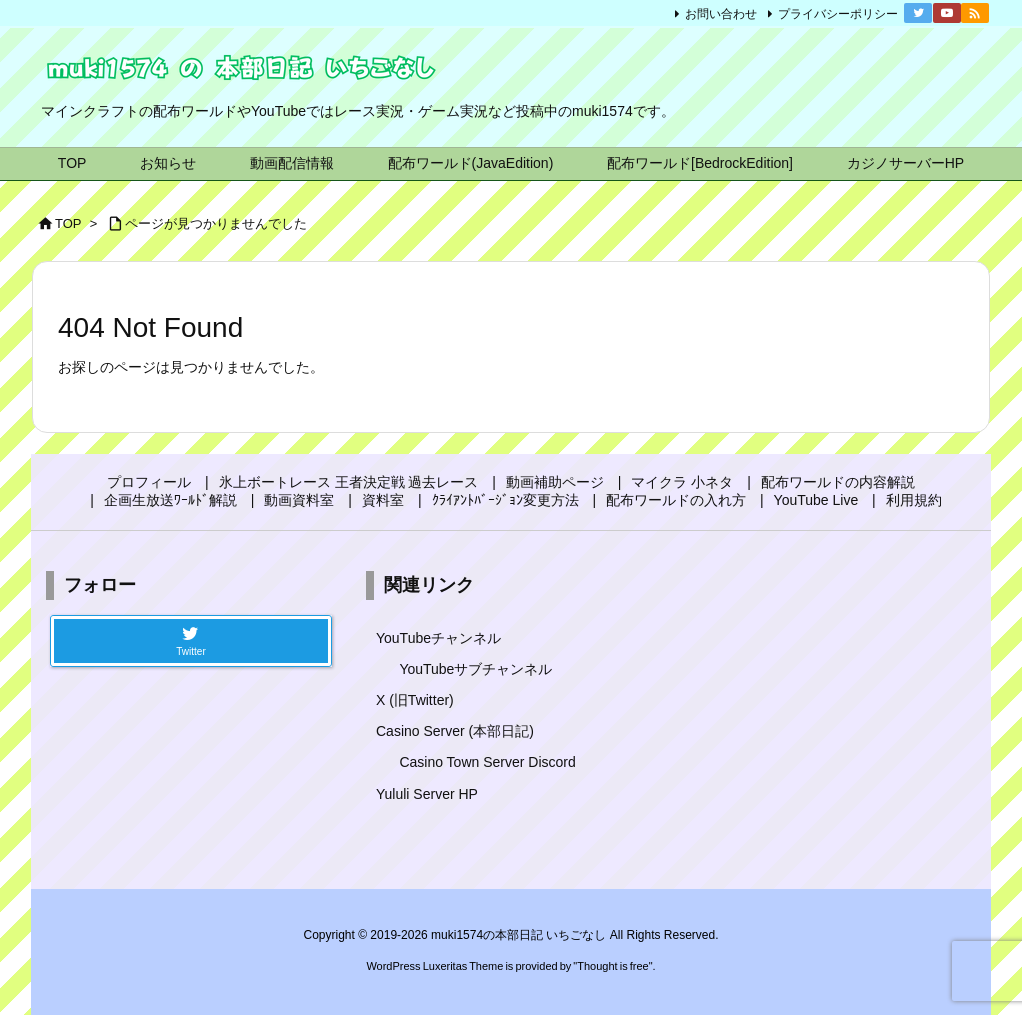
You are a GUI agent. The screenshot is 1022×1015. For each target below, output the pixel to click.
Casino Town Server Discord (487, 762)
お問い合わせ (721, 14)
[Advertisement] (831, 713)
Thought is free (612, 966)
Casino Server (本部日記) (455, 731)
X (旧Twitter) (415, 700)
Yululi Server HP (427, 794)
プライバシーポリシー (838, 14)
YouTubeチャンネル (438, 638)
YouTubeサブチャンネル (475, 669)
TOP (68, 223)
